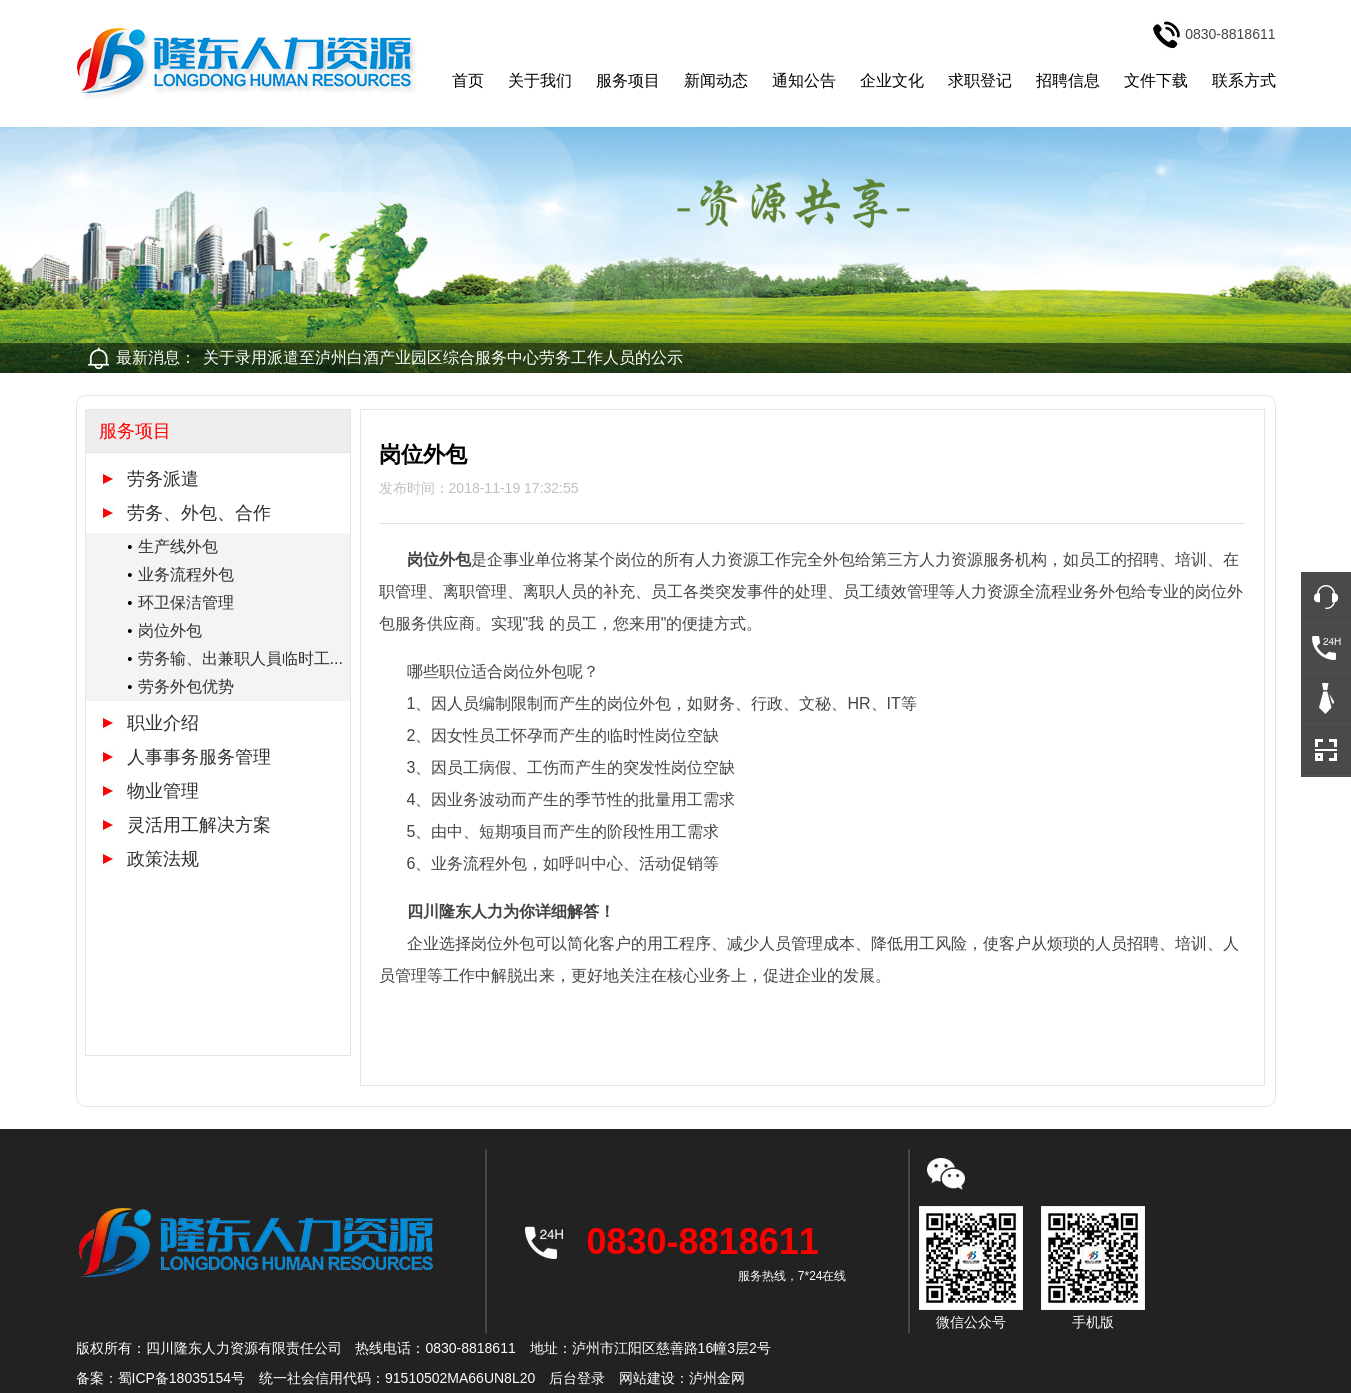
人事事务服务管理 (199, 757)
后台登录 (577, 1378)
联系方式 (1244, 80)
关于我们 (540, 80)
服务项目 (628, 80)
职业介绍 (163, 723)
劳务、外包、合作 (199, 513)
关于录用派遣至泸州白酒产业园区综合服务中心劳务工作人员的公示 (443, 357)
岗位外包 (170, 630)
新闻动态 (716, 80)
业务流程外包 (186, 574)
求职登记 (980, 80)
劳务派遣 (163, 479)
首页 (468, 80)
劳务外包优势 (186, 686)
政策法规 (163, 859)
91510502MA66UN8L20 (460, 1378)
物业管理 (163, 791)
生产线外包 (178, 546)
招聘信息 (1068, 80)
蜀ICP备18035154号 (182, 1378)
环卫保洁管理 (186, 602)
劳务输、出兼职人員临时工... (240, 658)
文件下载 (1156, 80)
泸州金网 (717, 1378)
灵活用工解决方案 (199, 825)
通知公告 (804, 80)
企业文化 (892, 80)
